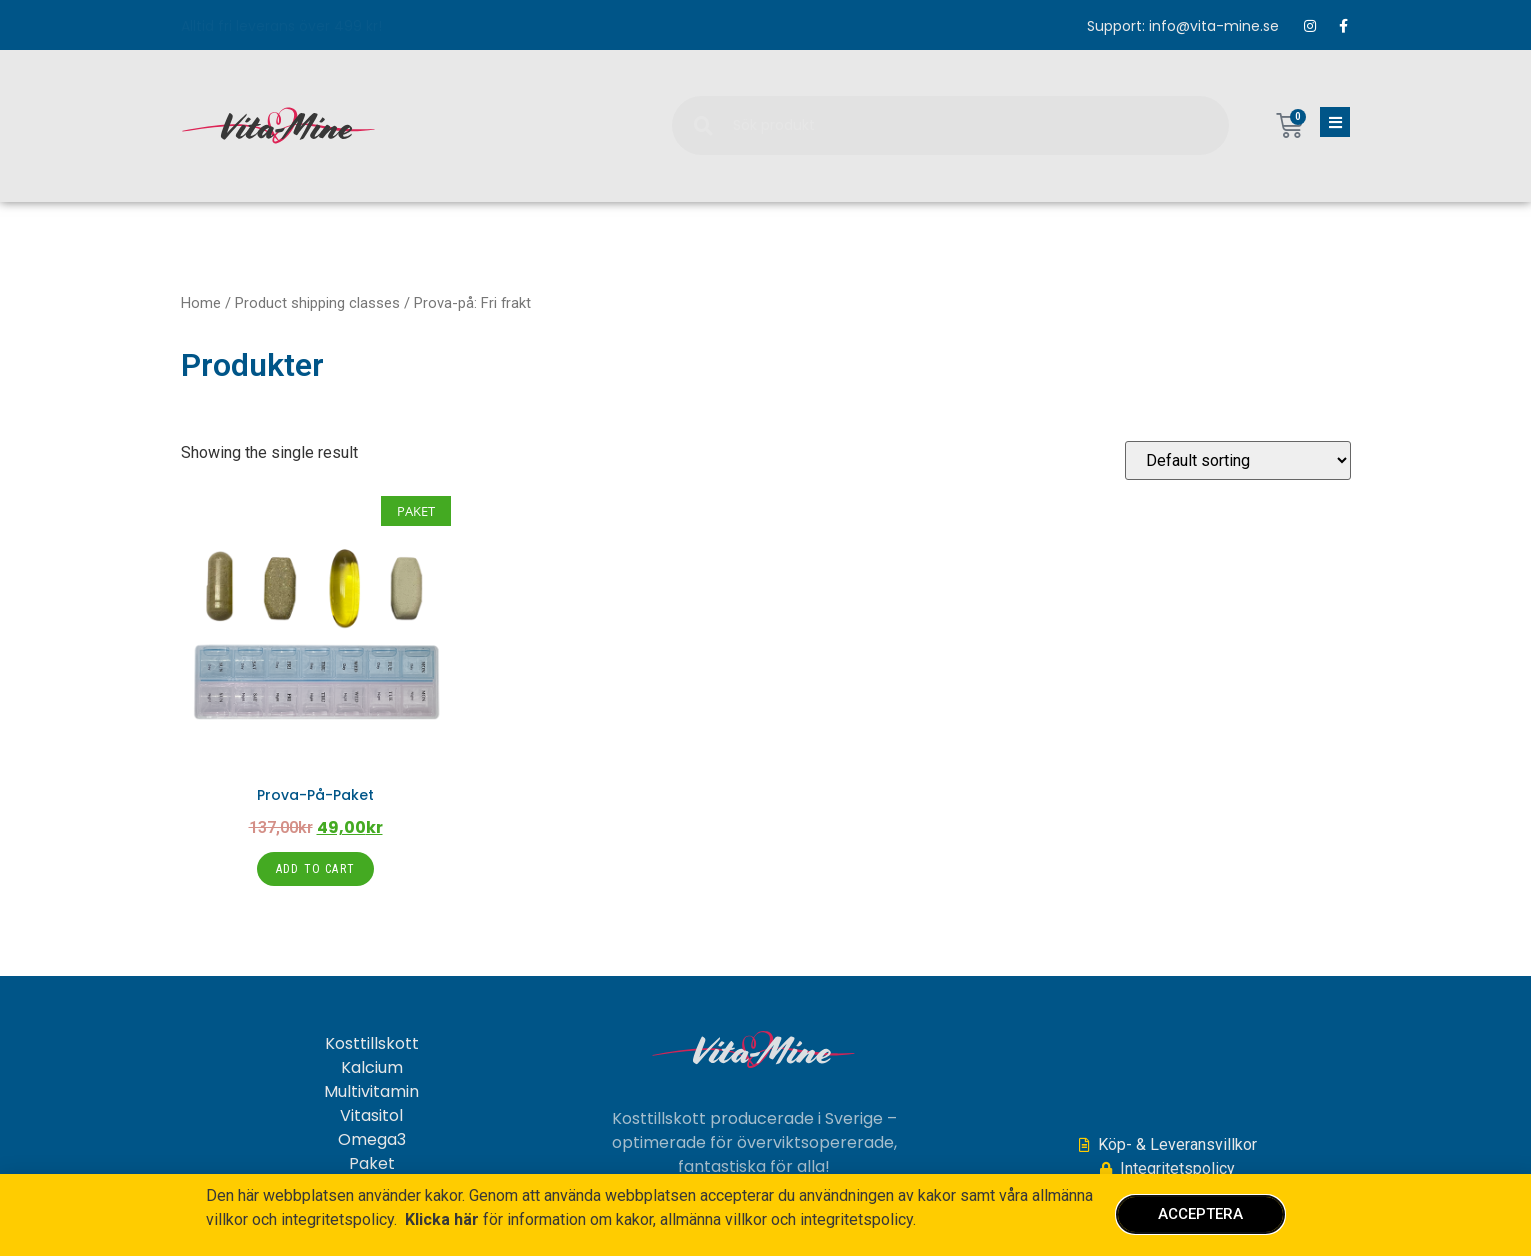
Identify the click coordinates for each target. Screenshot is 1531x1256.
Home (201, 303)
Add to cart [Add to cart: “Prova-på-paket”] (315, 869)
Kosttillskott (372, 1044)
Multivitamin (371, 1092)
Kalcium (372, 1068)
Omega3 (372, 1140)
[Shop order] (1238, 460)
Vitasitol (371, 1116)
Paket (372, 1164)
